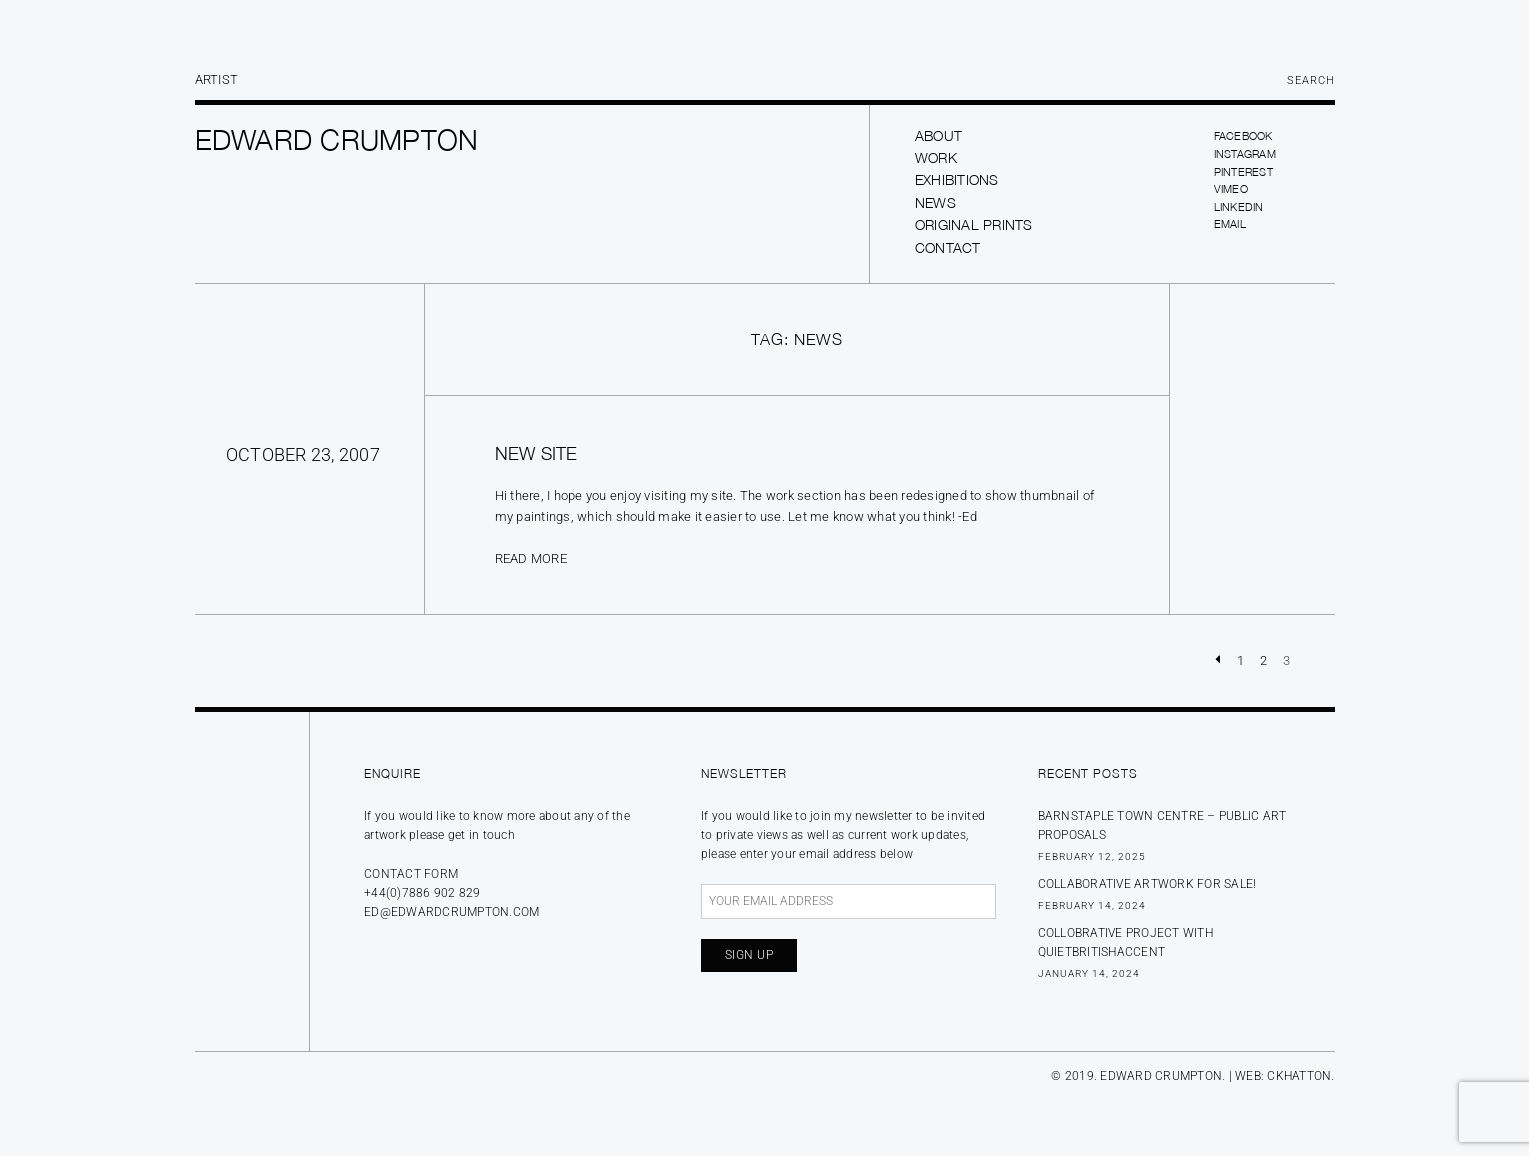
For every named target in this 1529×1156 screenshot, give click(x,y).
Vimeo (1231, 188)
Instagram (1245, 153)
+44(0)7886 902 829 (422, 893)
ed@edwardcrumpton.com (451, 912)
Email (1230, 223)
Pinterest (1243, 171)
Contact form (411, 874)
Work (936, 157)
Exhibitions (957, 179)
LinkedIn (1239, 206)
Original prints (974, 224)
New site (536, 453)
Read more (531, 558)
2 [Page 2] (1263, 659)
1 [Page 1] (1240, 659)
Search (1311, 80)
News (935, 202)
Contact (948, 247)
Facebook (1243, 135)
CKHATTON (1299, 1076)
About (938, 135)
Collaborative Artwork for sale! (1147, 884)
